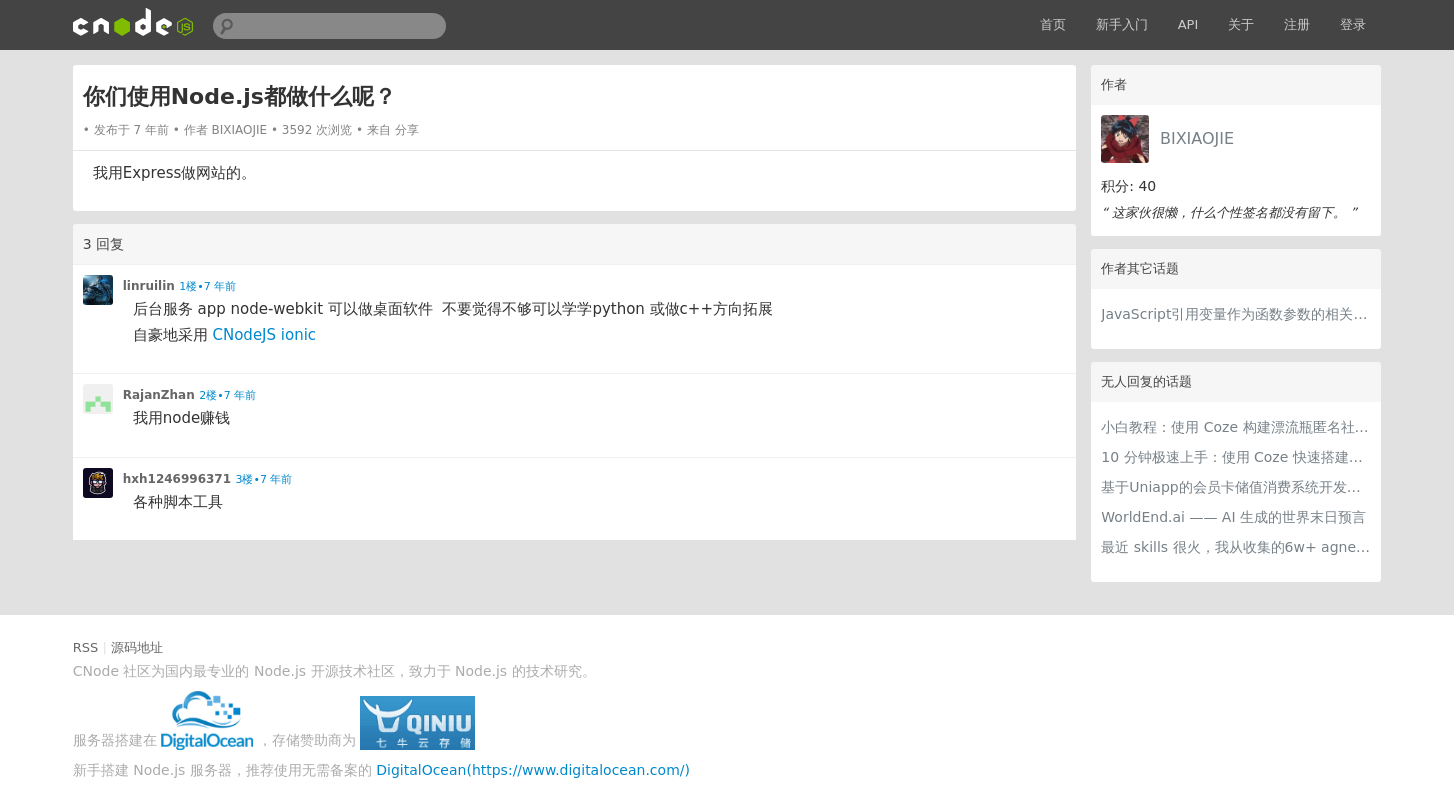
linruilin (149, 286)
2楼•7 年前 (227, 395)
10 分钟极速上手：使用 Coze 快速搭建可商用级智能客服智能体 (1236, 457)
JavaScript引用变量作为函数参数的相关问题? (1236, 314)
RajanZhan (159, 395)
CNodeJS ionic (264, 335)
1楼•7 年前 (207, 286)
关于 (1241, 24)
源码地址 (137, 647)
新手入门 (1122, 24)
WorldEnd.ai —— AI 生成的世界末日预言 (1233, 517)
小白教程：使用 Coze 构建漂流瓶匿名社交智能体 (1236, 427)
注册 (1297, 24)
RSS (86, 647)
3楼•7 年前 (263, 479)
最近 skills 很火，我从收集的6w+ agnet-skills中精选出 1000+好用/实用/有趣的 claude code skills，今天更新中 (1236, 547)
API (1188, 24)
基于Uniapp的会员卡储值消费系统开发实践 (1236, 487)
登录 (1353, 24)
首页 (1053, 24)
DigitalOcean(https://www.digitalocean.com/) (533, 770)
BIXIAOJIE (1197, 138)
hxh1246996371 (177, 479)
